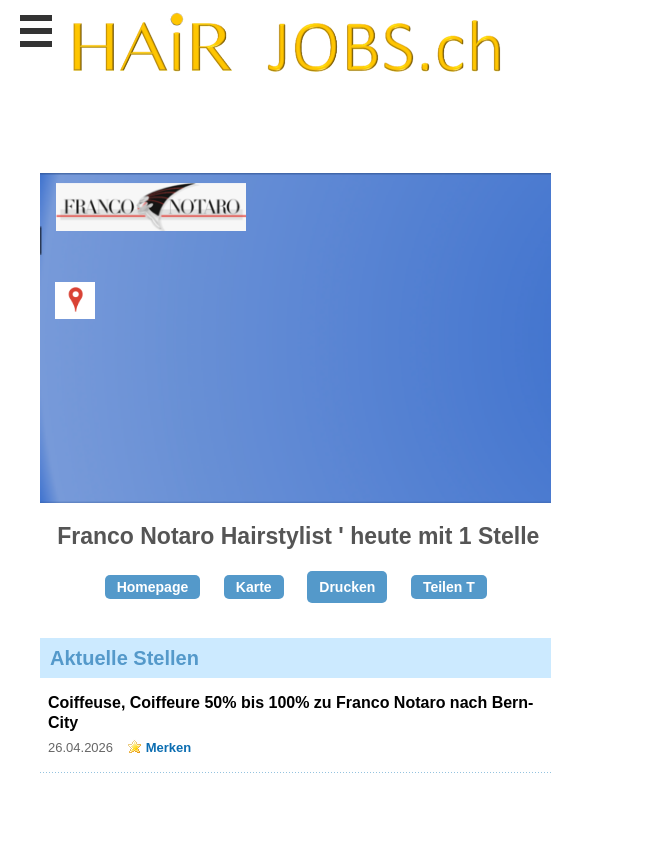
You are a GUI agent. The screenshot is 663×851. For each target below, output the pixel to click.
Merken (169, 747)
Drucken (347, 587)
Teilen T (449, 587)
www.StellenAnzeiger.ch (286, 44)
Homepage (153, 587)
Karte (254, 587)
